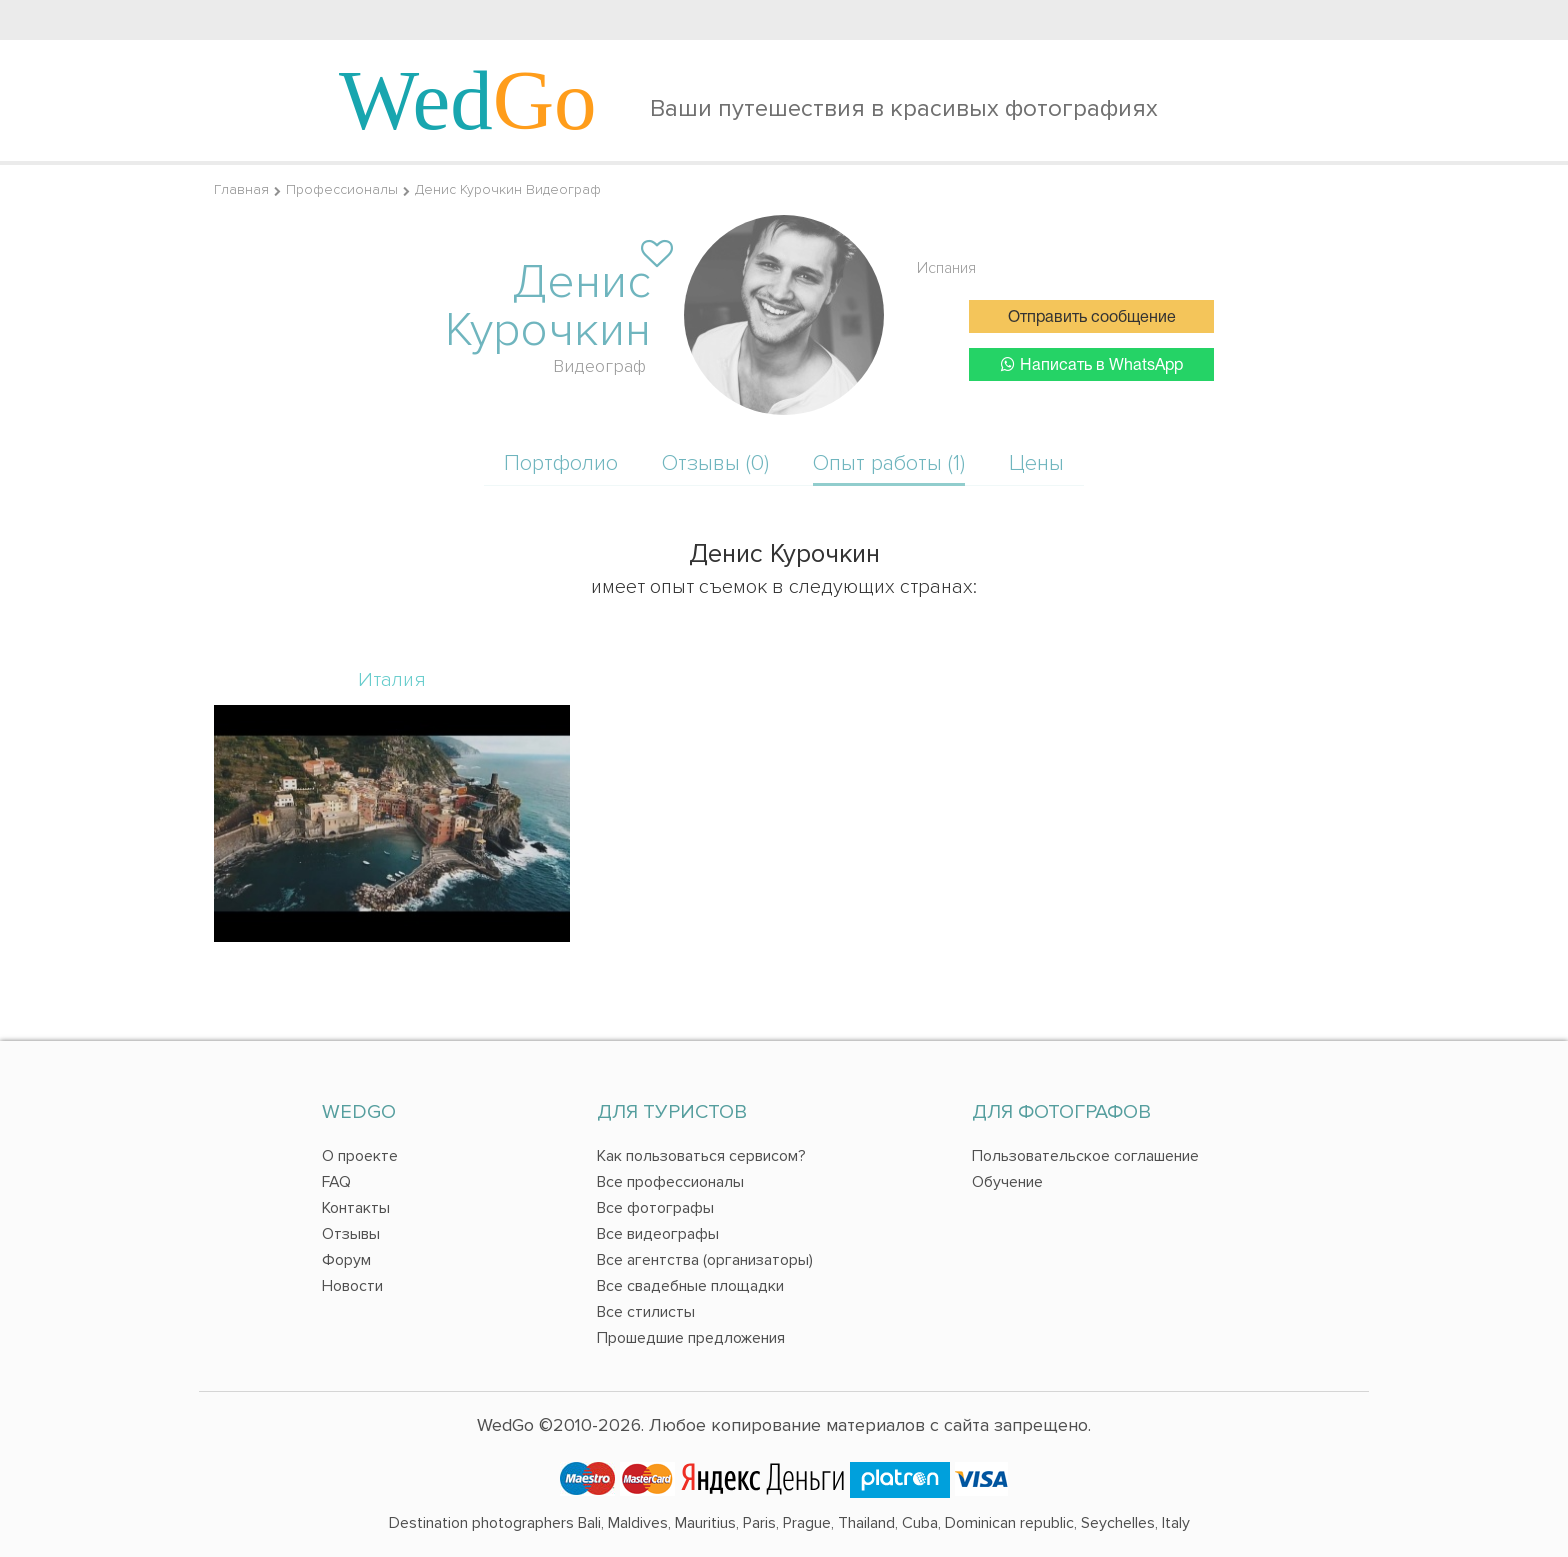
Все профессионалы (670, 1182)
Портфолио (561, 463)
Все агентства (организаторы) (705, 1260)
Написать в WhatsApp (1092, 364)
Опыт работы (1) (889, 463)
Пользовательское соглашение (1085, 1156)
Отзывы (351, 1234)
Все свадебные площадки (690, 1286)
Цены (1036, 463)
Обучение (1007, 1182)
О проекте (360, 1156)
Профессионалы (342, 189)
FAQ (336, 1182)
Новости (352, 1286)
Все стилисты (646, 1312)
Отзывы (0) (715, 463)
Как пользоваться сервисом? (701, 1156)
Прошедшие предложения (691, 1338)
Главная (241, 189)
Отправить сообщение (1092, 318)
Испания (946, 268)
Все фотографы (655, 1208)
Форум (346, 1260)
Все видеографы (658, 1234)
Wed (468, 100)
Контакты (356, 1208)
